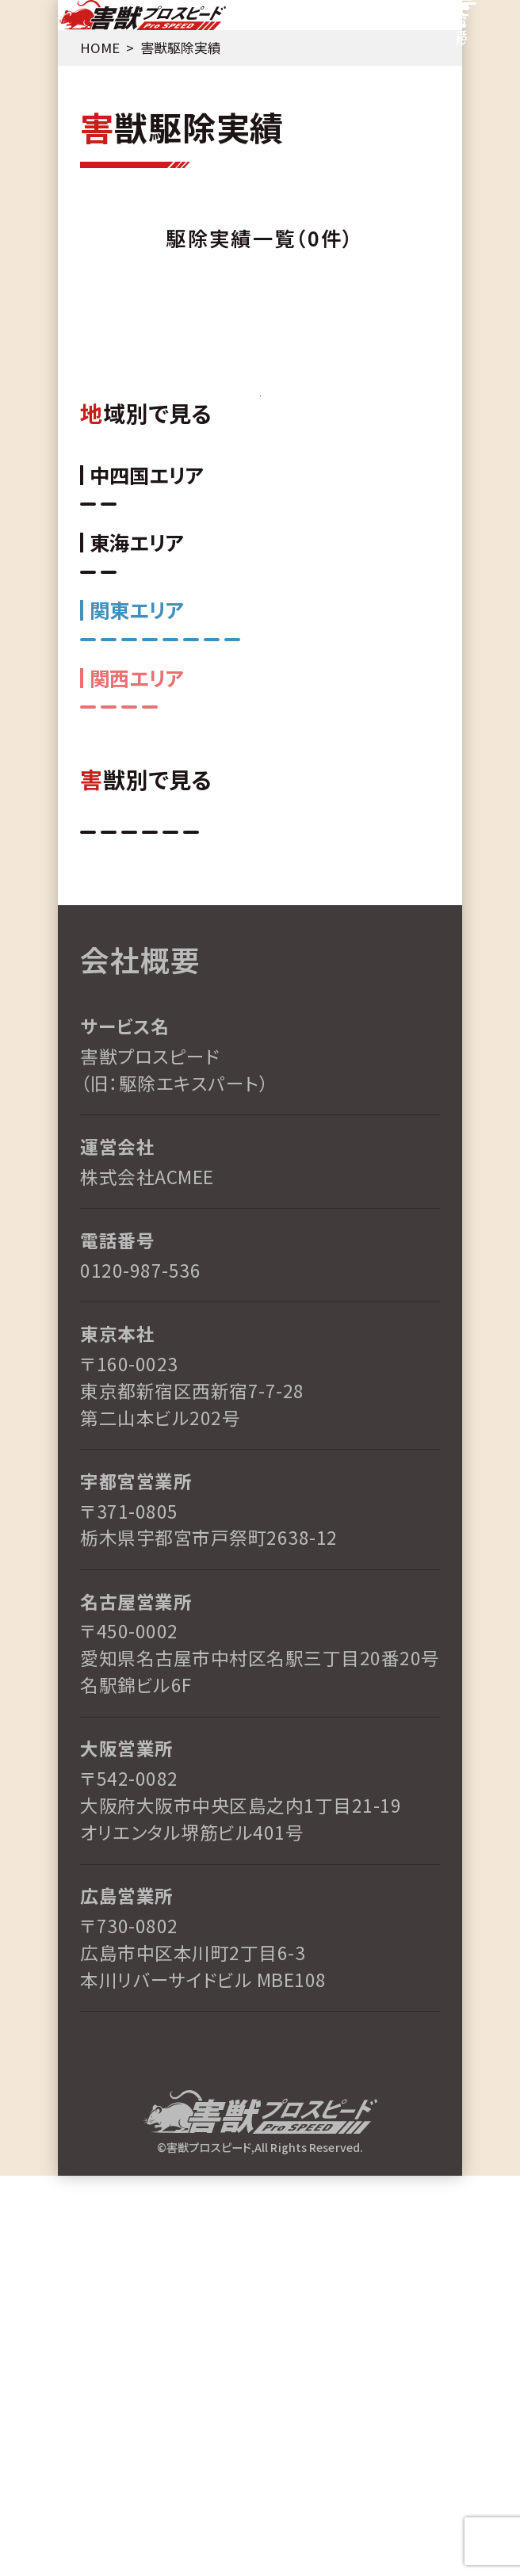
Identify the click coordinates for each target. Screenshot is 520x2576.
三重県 (193, 758)
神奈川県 (194, 861)
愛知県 (111, 758)
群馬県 (276, 907)
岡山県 (193, 656)
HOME (92, 68)
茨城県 (360, 861)
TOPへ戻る (260, 447)
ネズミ (111, 1169)
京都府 (277, 1009)
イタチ (370, 1169)
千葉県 (277, 861)
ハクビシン (281, 1169)
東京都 (111, 907)
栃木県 (358, 907)
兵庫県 (195, 1009)
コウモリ (194, 1169)
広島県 (111, 656)
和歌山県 (111, 1009)
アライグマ (115, 1214)
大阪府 (360, 1009)
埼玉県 (193, 907)
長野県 (111, 861)
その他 (202, 1214)
